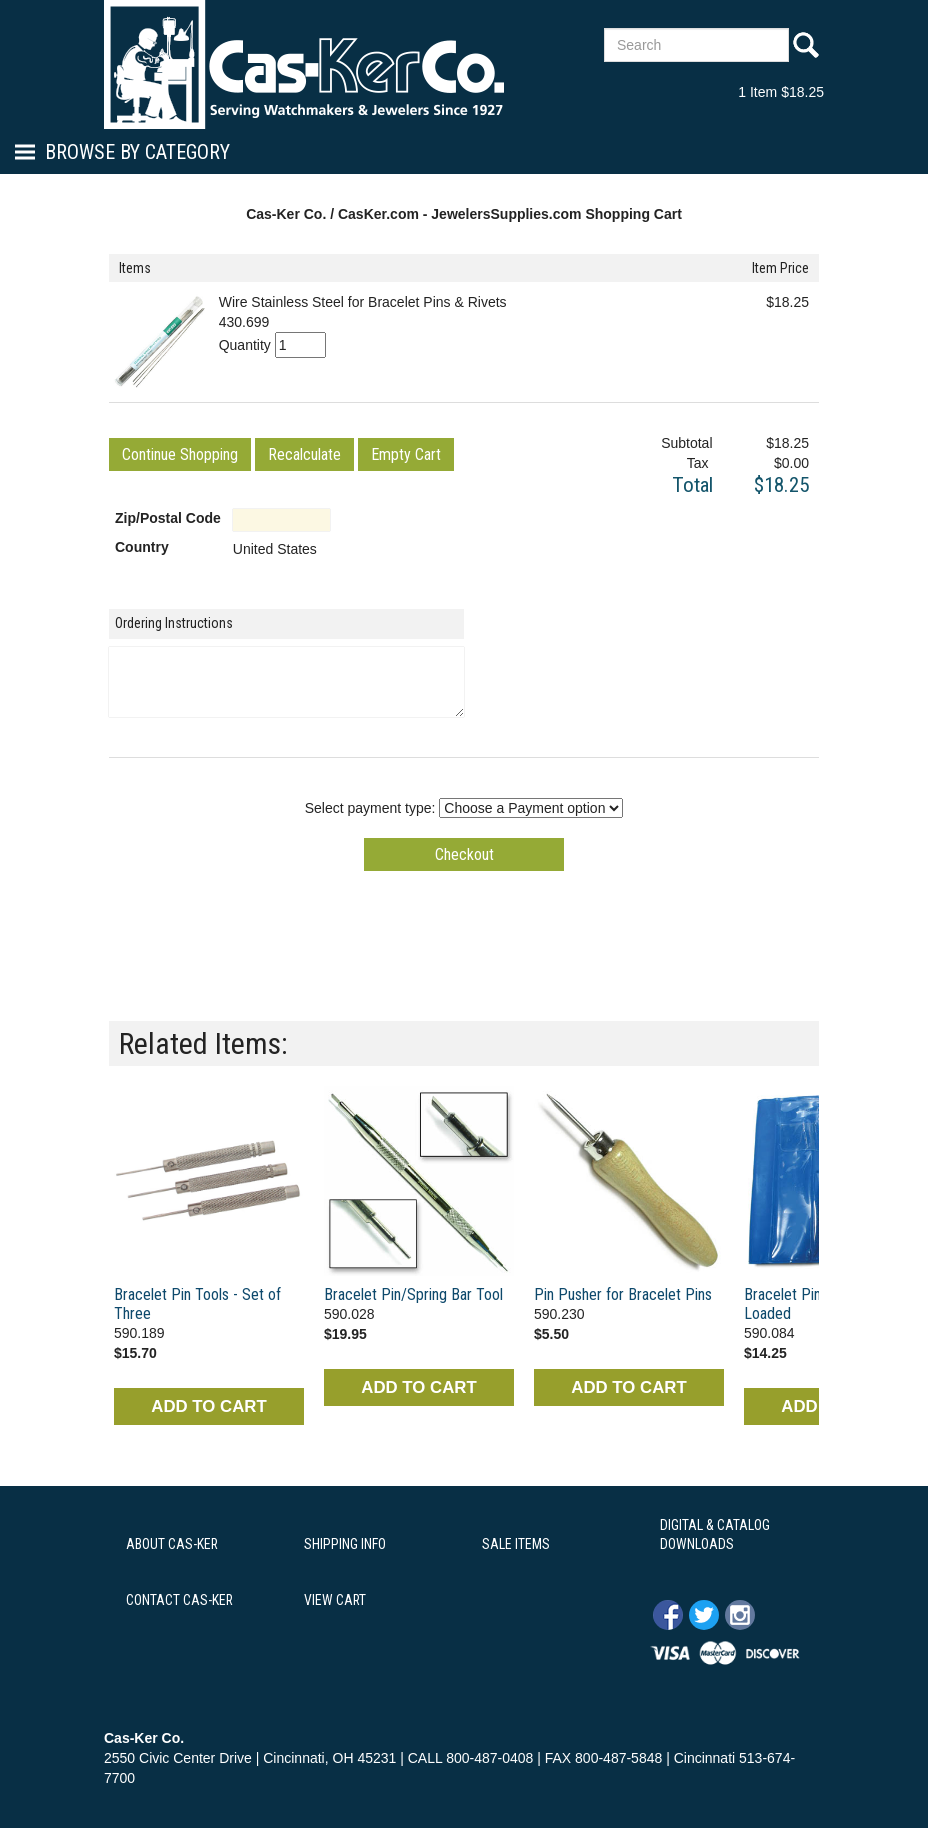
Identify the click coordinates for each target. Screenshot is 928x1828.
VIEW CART (335, 1600)
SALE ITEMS (516, 1544)
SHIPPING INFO (345, 1544)
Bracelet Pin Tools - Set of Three (197, 1304)
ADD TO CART (208, 1406)
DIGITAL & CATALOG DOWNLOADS (715, 1535)
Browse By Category (137, 152)
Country (142, 547)
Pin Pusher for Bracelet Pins (623, 1294)
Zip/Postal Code (168, 518)
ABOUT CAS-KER (172, 1544)
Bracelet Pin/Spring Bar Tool (413, 1294)
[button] (180, 454)
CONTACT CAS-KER (179, 1600)
